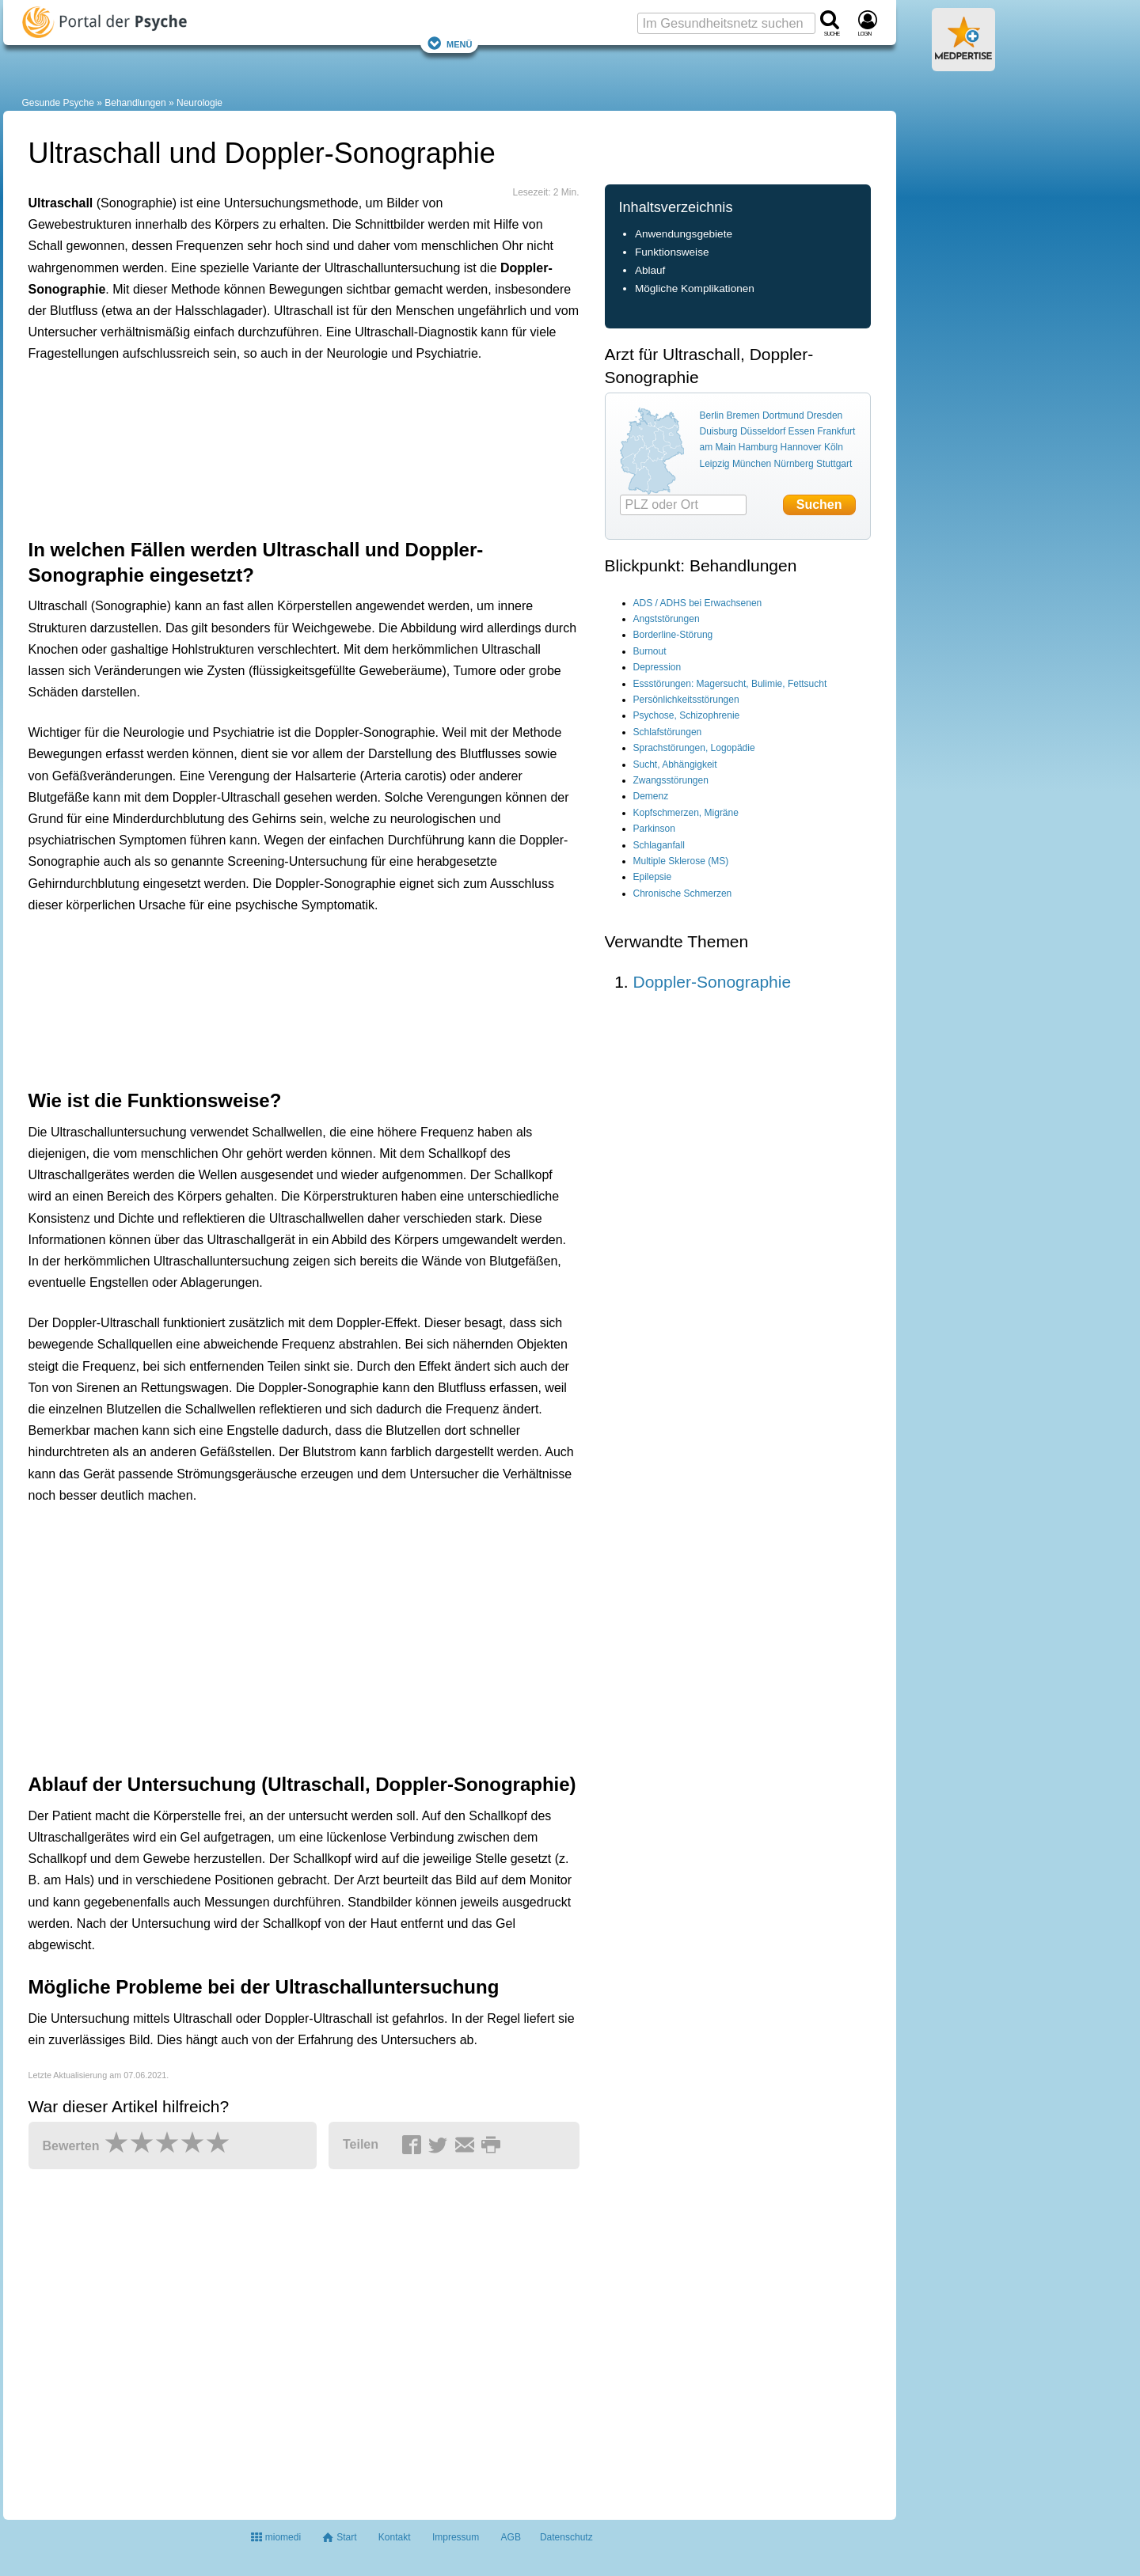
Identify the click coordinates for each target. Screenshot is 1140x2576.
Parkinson (654, 828)
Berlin (712, 415)
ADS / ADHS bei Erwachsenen (697, 603)
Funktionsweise (672, 252)
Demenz (651, 796)
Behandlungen (134, 102)
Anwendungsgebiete (683, 234)
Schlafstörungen (667, 732)
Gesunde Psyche (58, 102)
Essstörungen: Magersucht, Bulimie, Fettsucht (730, 683)
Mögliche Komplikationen (694, 288)
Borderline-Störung (673, 634)
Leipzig (715, 463)
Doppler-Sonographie (712, 982)
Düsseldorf (762, 431)
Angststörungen (666, 618)
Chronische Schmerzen (682, 893)
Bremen (743, 415)
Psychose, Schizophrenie (686, 715)
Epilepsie (652, 876)
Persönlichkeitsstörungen (686, 699)
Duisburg (719, 431)
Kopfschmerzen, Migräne (686, 812)
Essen (801, 431)
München (751, 463)
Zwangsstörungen (671, 780)
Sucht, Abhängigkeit (675, 764)
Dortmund (783, 415)
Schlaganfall (659, 845)
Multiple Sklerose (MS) (681, 861)
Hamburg (758, 447)
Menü (450, 43)
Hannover (801, 447)
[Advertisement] (273, 447)
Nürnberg (794, 463)
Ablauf (650, 270)
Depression (657, 667)
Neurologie (199, 102)
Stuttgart (834, 463)
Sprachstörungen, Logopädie (694, 747)
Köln (833, 447)
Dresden (824, 415)
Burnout (650, 651)
